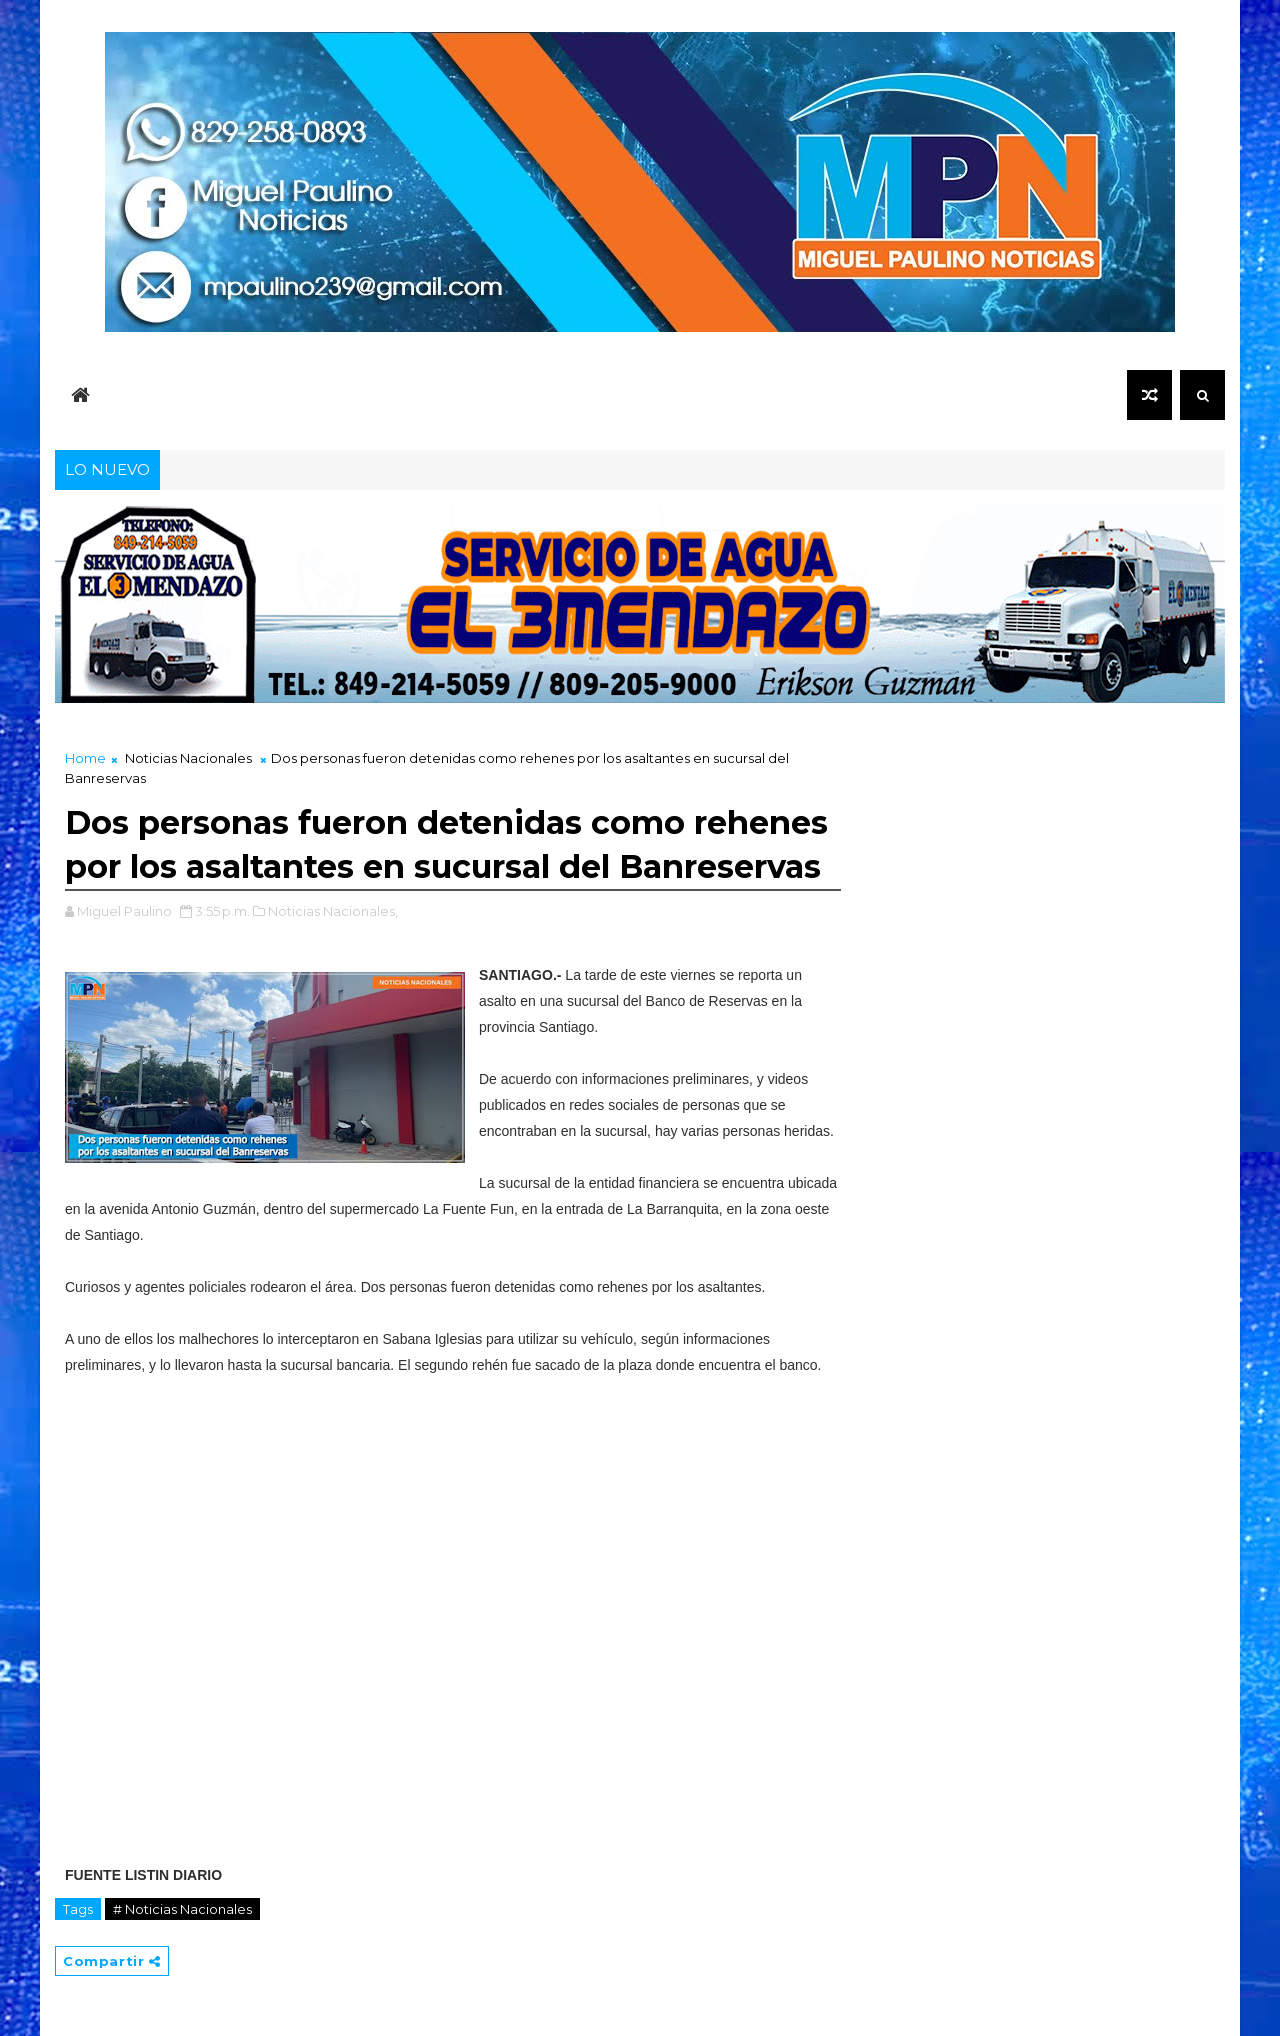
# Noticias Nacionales (182, 1909)
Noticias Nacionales (188, 758)
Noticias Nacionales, (333, 911)
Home (85, 758)
